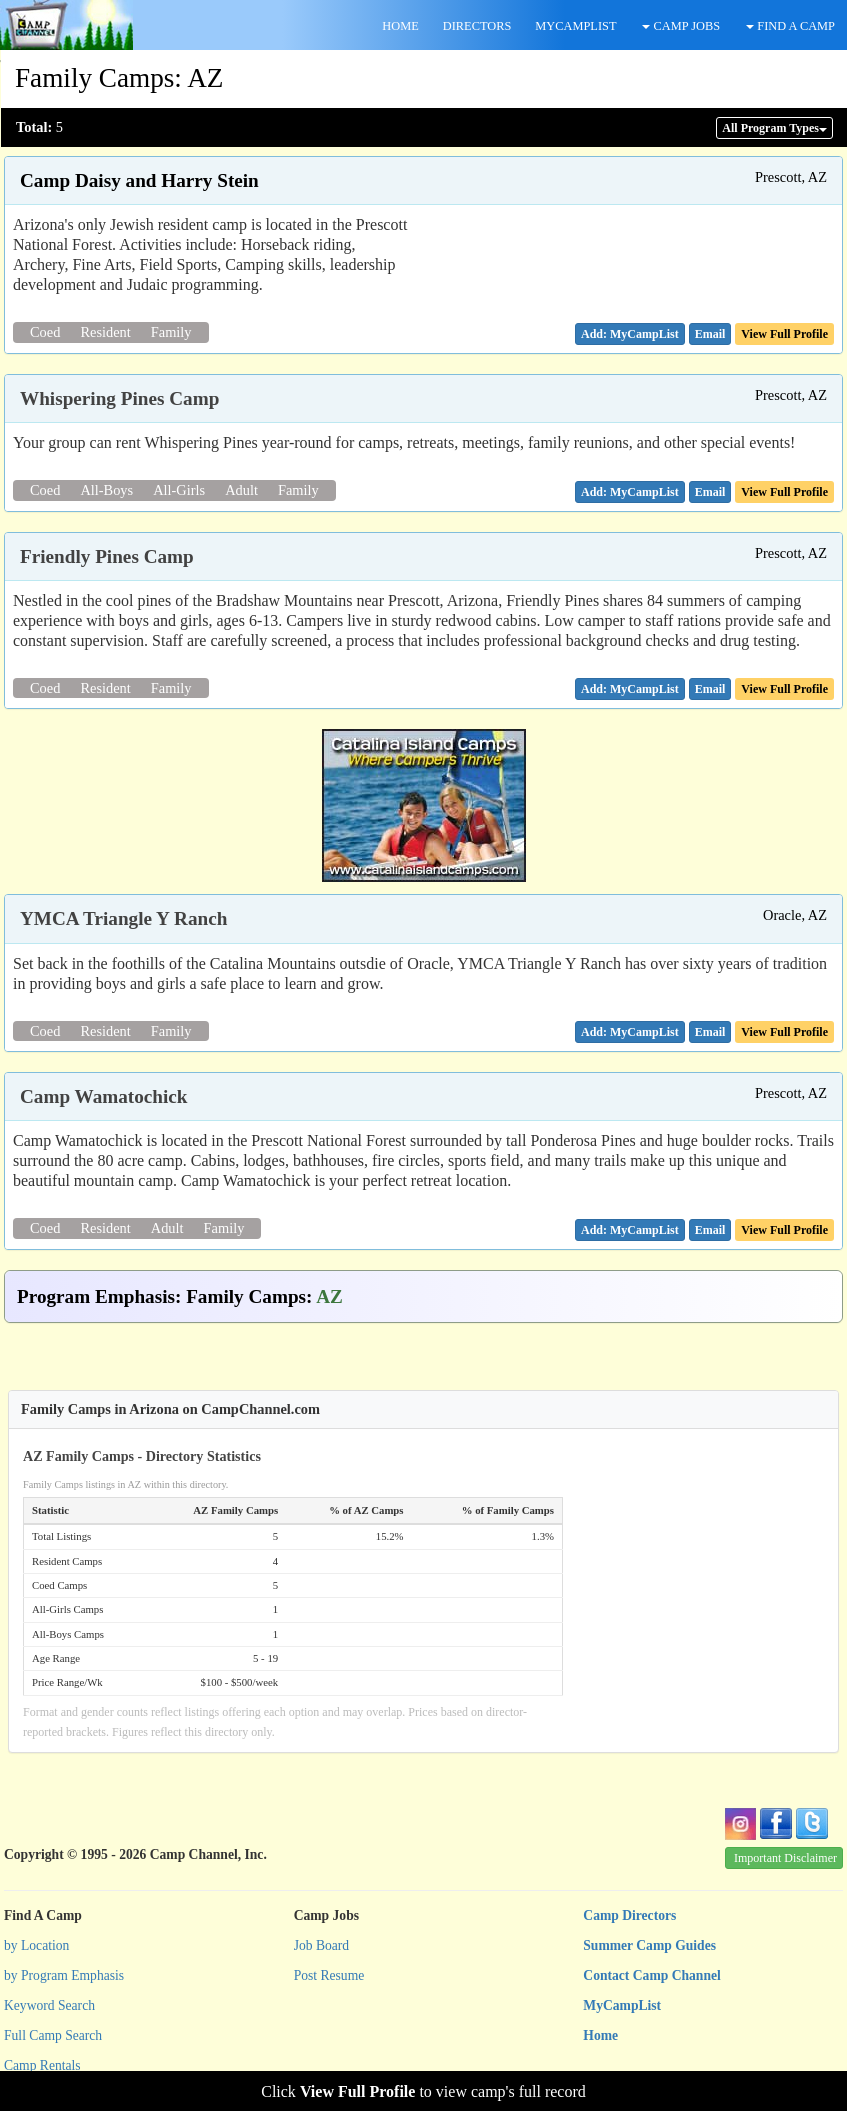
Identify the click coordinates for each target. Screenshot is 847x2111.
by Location (36, 1945)
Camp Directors (629, 1915)
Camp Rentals (42, 2065)
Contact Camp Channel (651, 1975)
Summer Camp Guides (649, 1945)
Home (600, 2035)
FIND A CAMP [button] (790, 26)
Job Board (322, 1945)
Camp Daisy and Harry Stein (139, 180)
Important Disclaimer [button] (785, 1858)
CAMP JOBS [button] (681, 26)
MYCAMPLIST (575, 26)
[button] (710, 334)
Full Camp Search (53, 2035)
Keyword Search (49, 2005)
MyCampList (622, 2005)
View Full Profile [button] (784, 334)
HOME (400, 26)
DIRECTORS (477, 26)
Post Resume (329, 1975)
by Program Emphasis (64, 1975)
